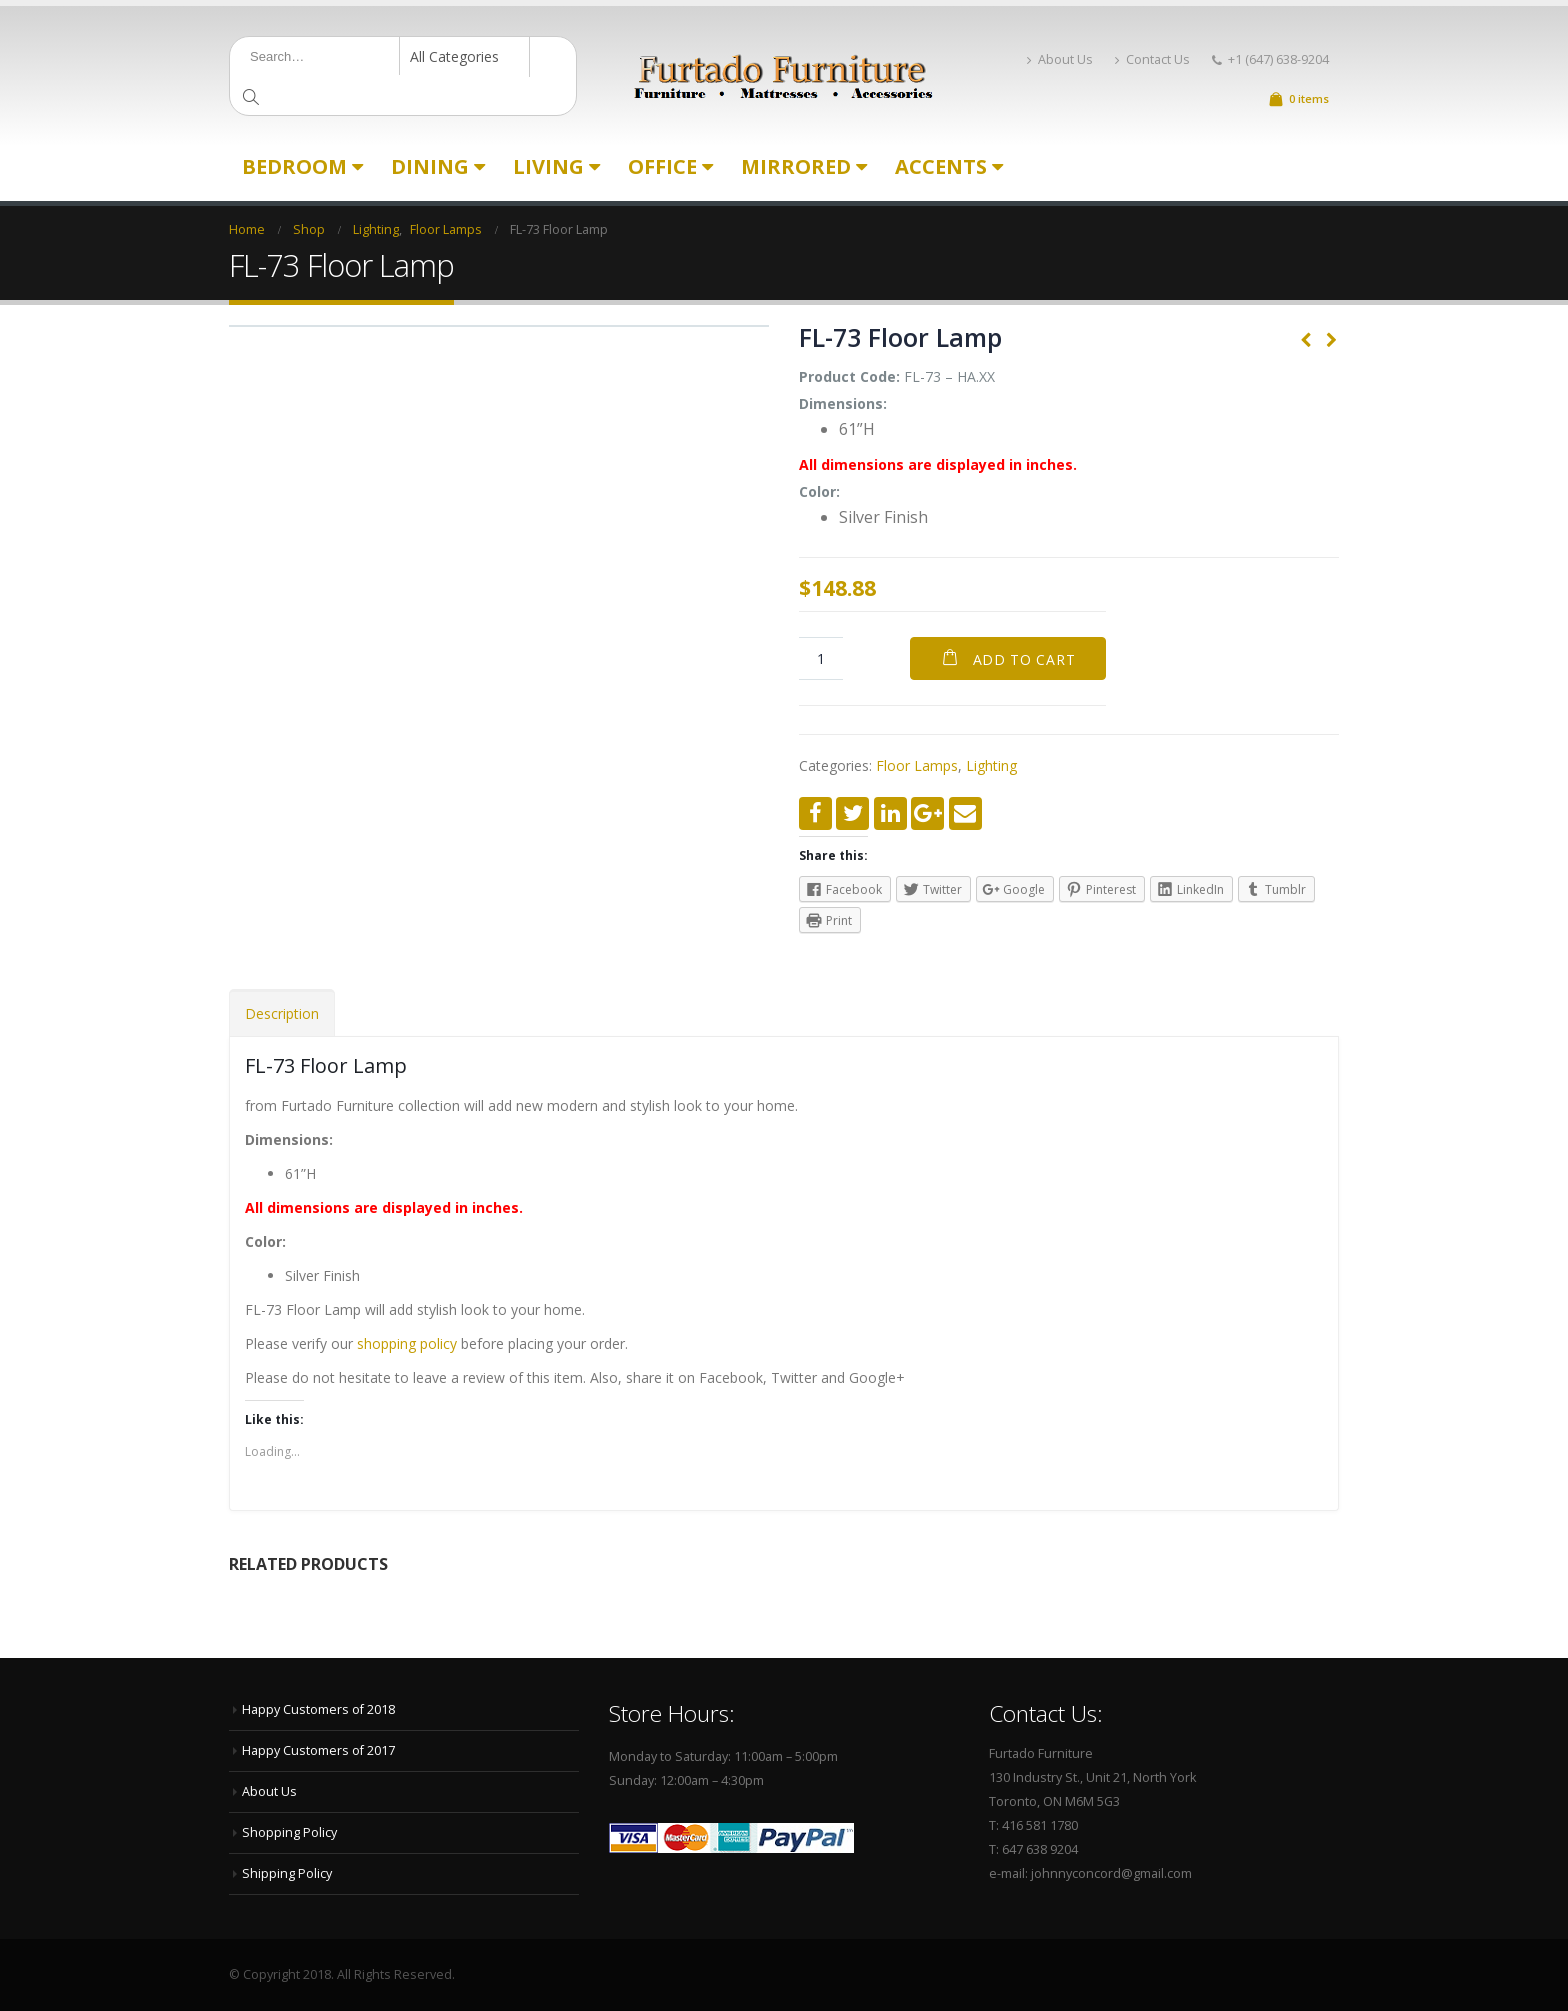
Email (965, 813)
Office (662, 166)
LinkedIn (890, 813)
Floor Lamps (917, 765)
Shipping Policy (287, 1873)
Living (548, 166)
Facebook (815, 813)
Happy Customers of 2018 (318, 1709)
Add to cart (1024, 659)
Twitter (852, 813)
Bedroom (294, 166)
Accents (941, 166)
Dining (430, 166)
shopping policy (407, 1343)
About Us (1060, 59)
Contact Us (1152, 59)
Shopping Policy (289, 1832)
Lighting (991, 765)
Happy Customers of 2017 (318, 1750)
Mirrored (796, 166)
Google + (927, 813)
